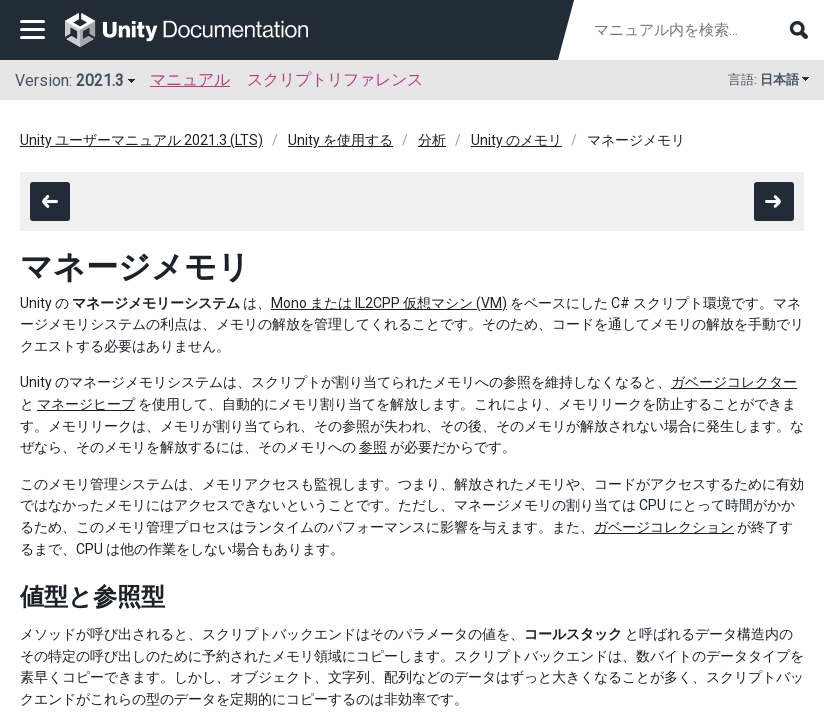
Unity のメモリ (516, 140)
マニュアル (190, 79)
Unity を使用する (340, 140)
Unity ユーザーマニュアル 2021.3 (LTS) (141, 140)
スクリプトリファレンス (335, 79)
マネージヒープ (86, 404)
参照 (373, 447)
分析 (432, 140)
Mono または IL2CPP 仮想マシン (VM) (389, 303)
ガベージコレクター (734, 382)
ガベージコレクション (664, 527)
